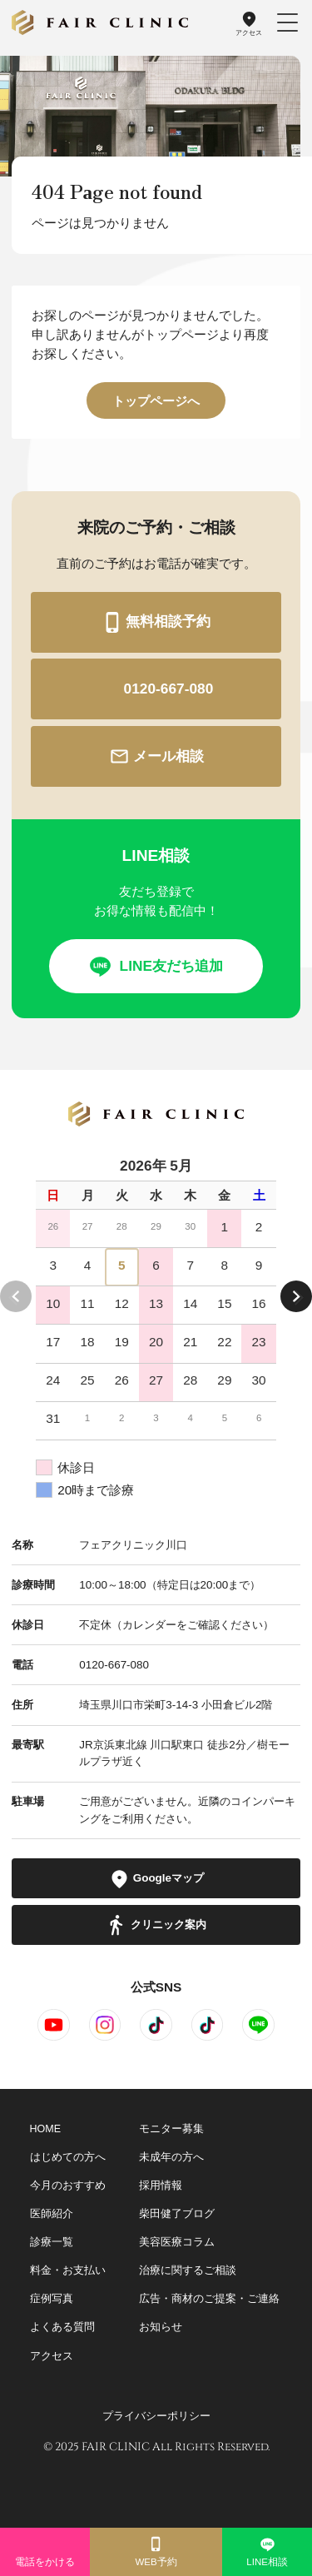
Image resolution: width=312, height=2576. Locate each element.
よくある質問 (62, 2327)
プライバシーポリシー (156, 2416)
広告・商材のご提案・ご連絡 (209, 2299)
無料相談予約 (156, 622)
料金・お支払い (68, 2270)
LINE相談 (267, 2551)
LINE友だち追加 (156, 966)
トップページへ (156, 401)
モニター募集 (171, 2129)
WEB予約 (155, 2551)
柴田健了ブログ (177, 2214)
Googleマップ (156, 1878)
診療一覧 (51, 2242)
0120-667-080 (156, 689)
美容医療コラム (177, 2242)
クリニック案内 (156, 1925)
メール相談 (156, 756)
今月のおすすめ (68, 2185)
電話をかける (45, 2551)
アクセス (249, 23)
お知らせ (160, 2327)
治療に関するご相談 (187, 2270)
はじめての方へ (68, 2157)
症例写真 (51, 2299)
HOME (46, 2129)
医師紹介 (51, 2214)
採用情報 (160, 2185)
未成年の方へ (171, 2157)
